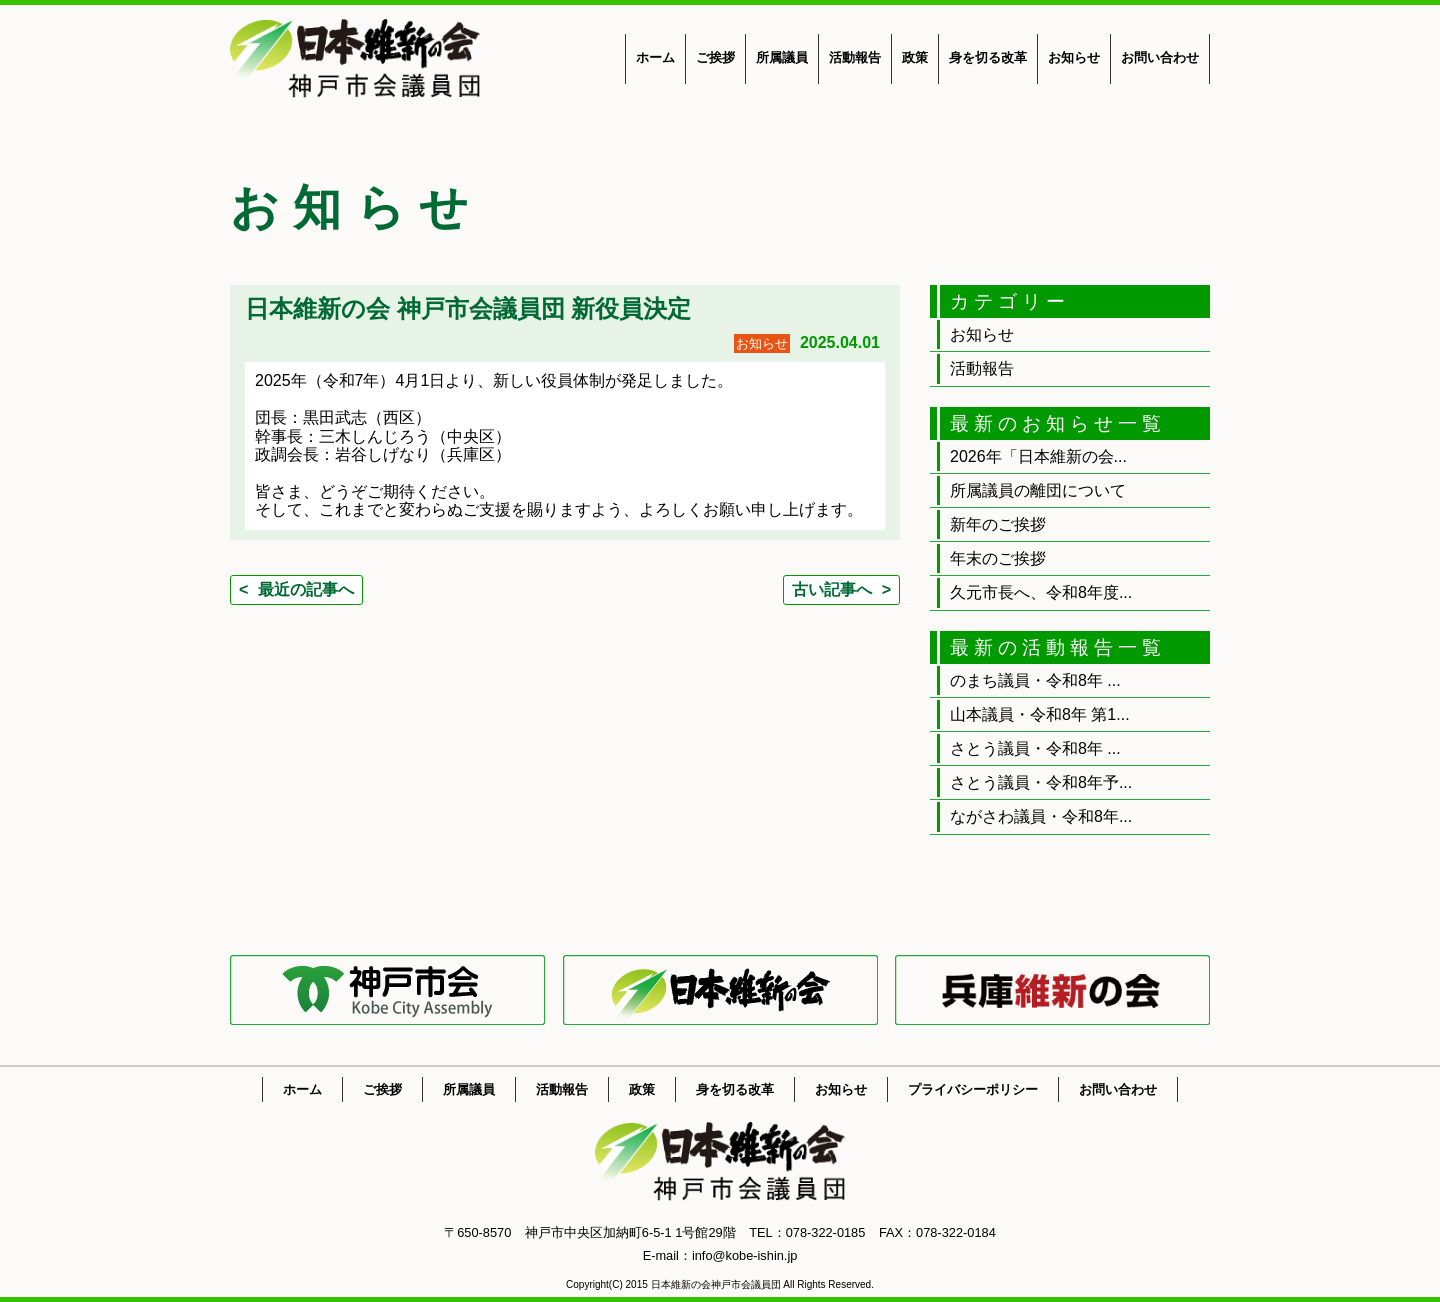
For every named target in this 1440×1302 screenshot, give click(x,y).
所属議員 (782, 57)
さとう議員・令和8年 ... (1035, 748)
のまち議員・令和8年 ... (1035, 680)
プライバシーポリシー (973, 1089)
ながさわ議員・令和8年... (1041, 816)
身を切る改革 (988, 57)
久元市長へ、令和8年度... (1041, 592)
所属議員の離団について (1038, 490)
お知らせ (1074, 57)
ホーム (655, 57)
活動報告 (855, 57)
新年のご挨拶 (998, 524)
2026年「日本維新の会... (1038, 456)
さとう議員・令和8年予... (1041, 782)
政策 (915, 57)
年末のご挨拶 (998, 558)
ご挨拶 (715, 57)
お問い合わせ (1160, 57)
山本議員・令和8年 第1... (1040, 714)
